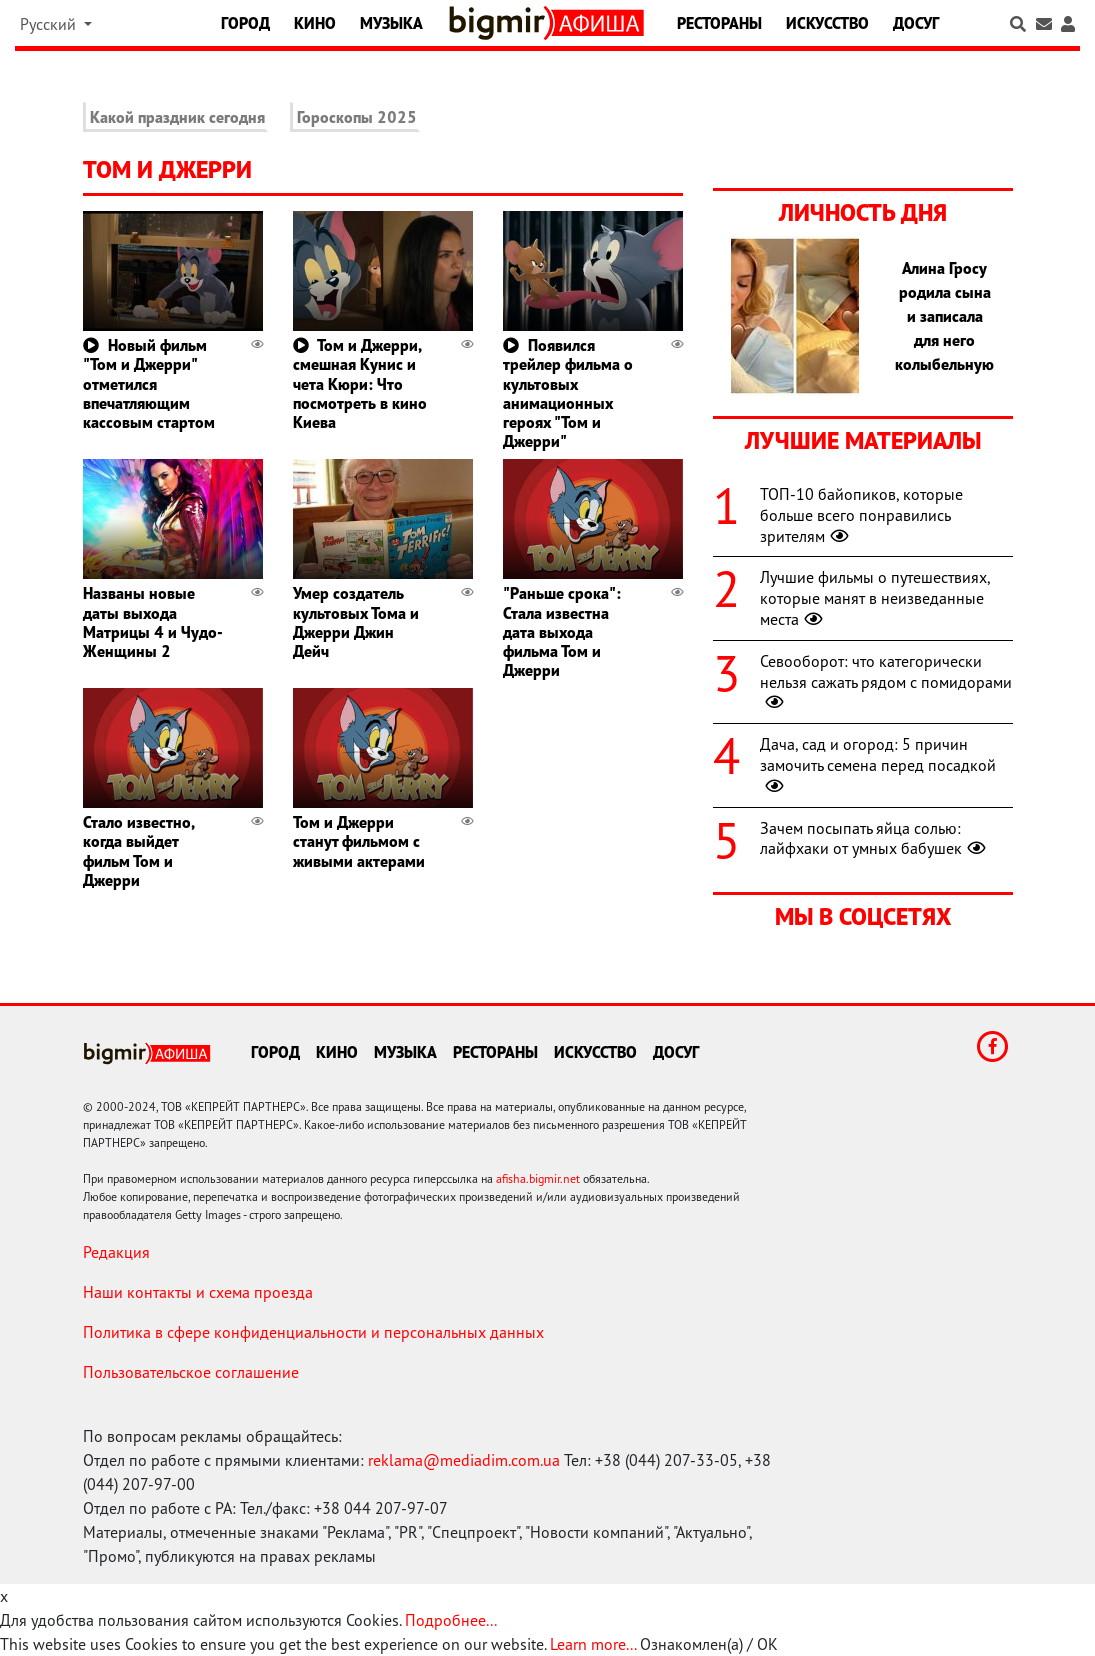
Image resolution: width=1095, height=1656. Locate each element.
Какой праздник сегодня (177, 117)
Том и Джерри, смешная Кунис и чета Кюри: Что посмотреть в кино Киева (360, 383)
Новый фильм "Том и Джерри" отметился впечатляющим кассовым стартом (149, 383)
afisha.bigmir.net (538, 1178)
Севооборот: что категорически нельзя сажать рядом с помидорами (886, 682)
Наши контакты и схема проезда (198, 1292)
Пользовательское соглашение (191, 1372)
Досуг (916, 23)
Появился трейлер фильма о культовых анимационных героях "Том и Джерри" (568, 393)
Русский (50, 24)
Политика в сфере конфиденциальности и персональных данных (313, 1332)
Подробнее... (451, 1620)
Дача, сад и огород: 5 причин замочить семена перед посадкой (878, 765)
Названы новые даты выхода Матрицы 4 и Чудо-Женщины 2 (153, 622)
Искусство (827, 23)
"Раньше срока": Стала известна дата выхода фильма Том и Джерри (562, 631)
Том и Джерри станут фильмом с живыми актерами (359, 841)
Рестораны (719, 23)
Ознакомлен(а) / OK (709, 1644)
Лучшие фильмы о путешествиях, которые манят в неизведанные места (875, 598)
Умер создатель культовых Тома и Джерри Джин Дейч (356, 622)
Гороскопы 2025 (357, 117)
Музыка (391, 23)
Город (245, 23)
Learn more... (593, 1644)
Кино (315, 23)
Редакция (116, 1252)
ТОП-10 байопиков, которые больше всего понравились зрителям (861, 515)
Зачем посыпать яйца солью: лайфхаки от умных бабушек (875, 838)
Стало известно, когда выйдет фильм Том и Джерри (138, 851)
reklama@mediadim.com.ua (464, 1460)
